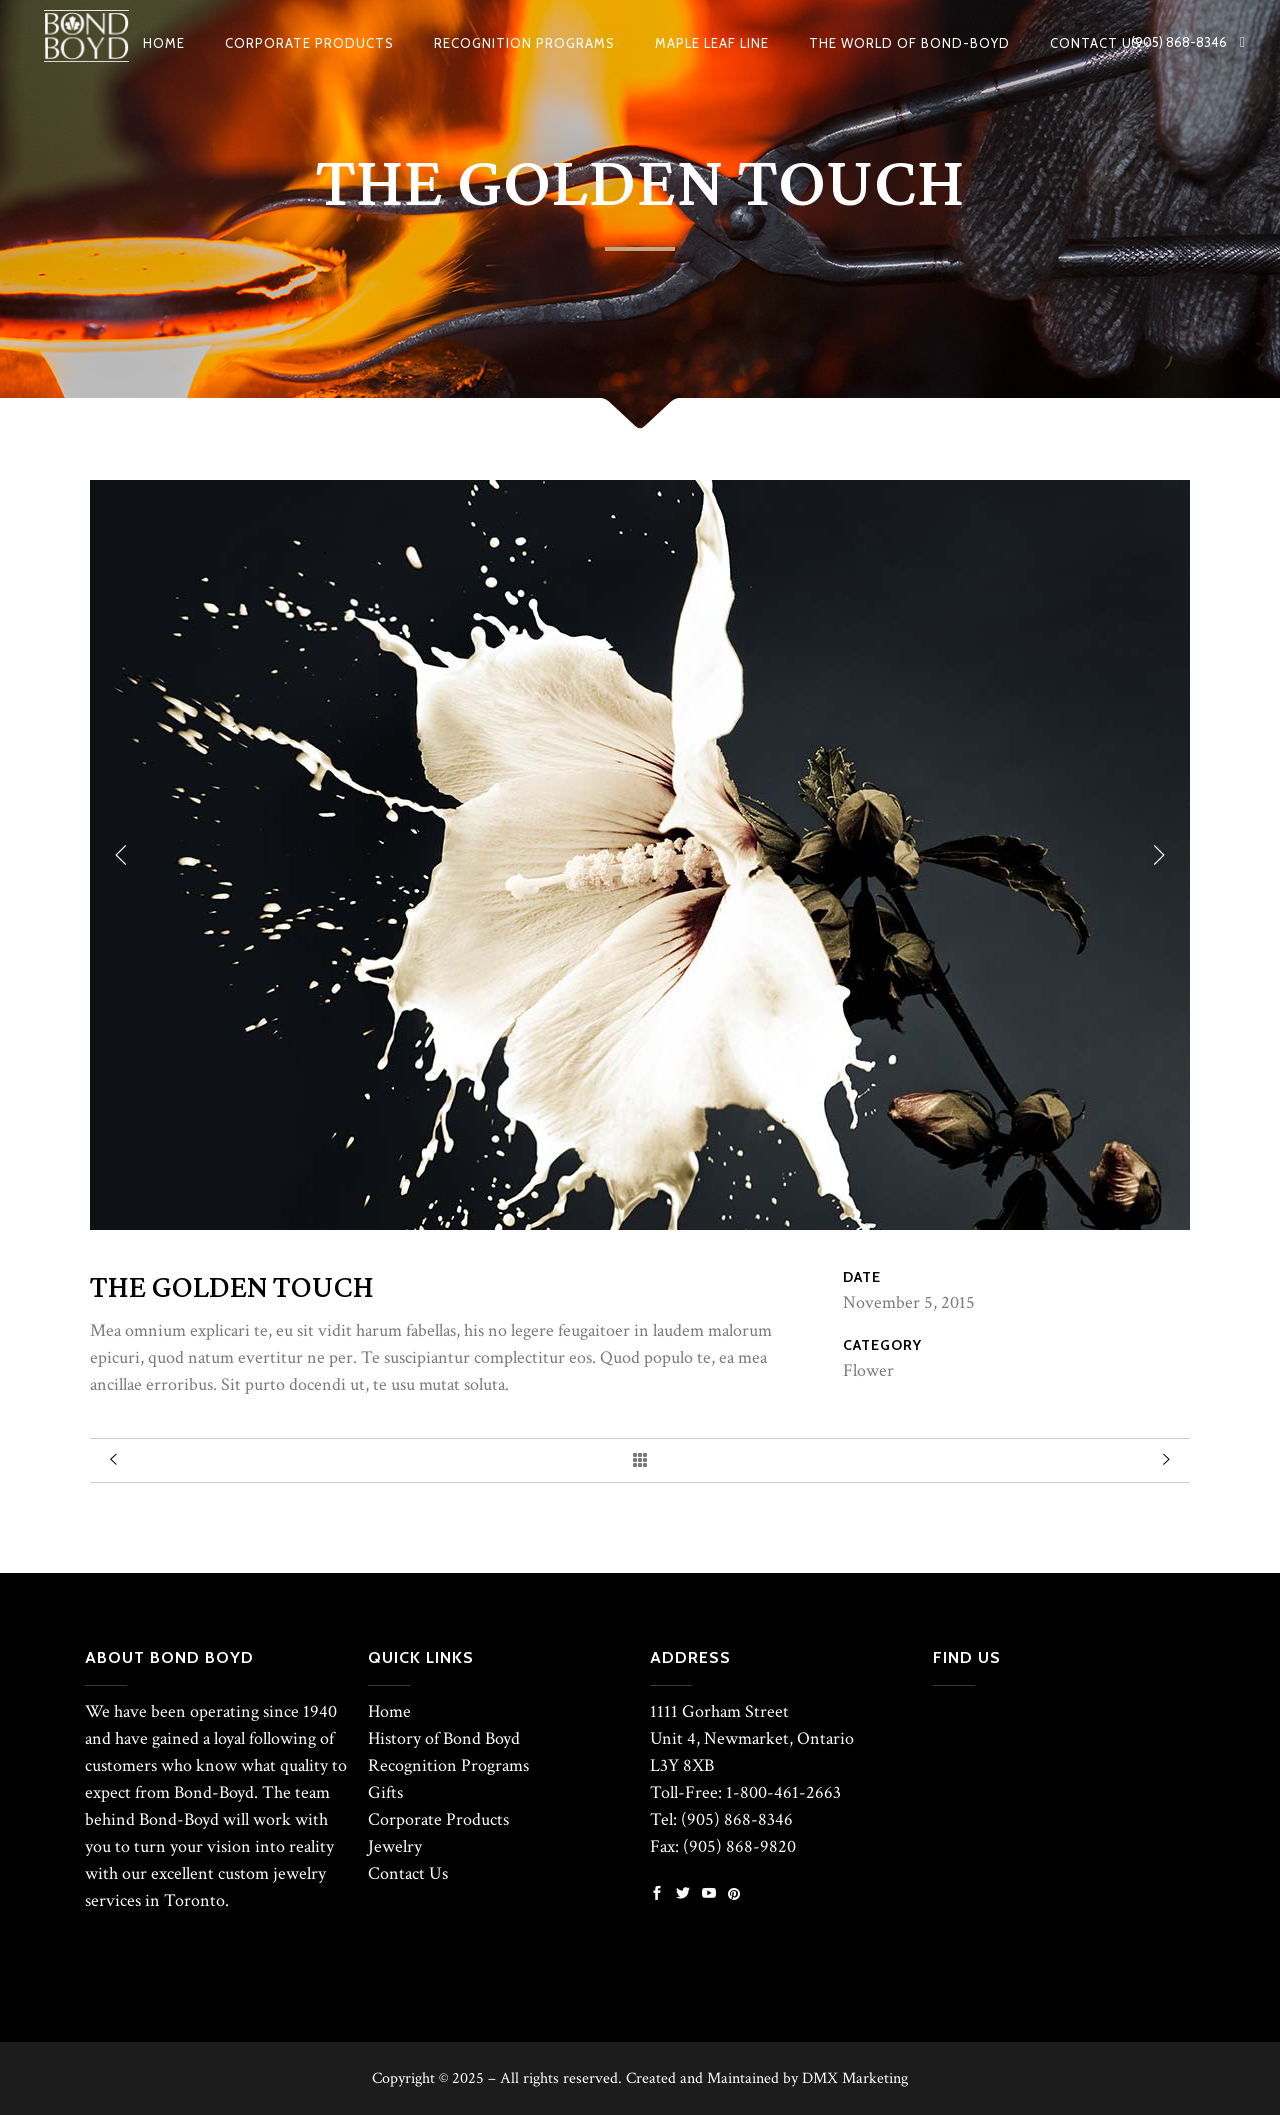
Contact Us (408, 1873)
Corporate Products (438, 1819)
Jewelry (395, 1846)
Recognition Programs (448, 1765)
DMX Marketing (855, 2078)
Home (389, 1711)
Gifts (385, 1792)
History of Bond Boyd (444, 1738)
